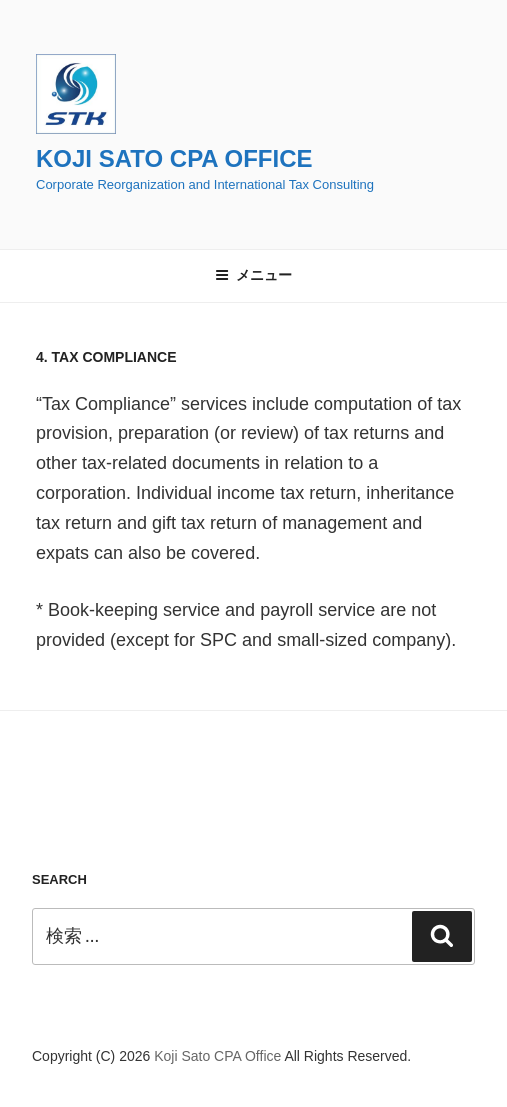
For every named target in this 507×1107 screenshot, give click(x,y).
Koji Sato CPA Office (174, 158)
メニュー (253, 275)
